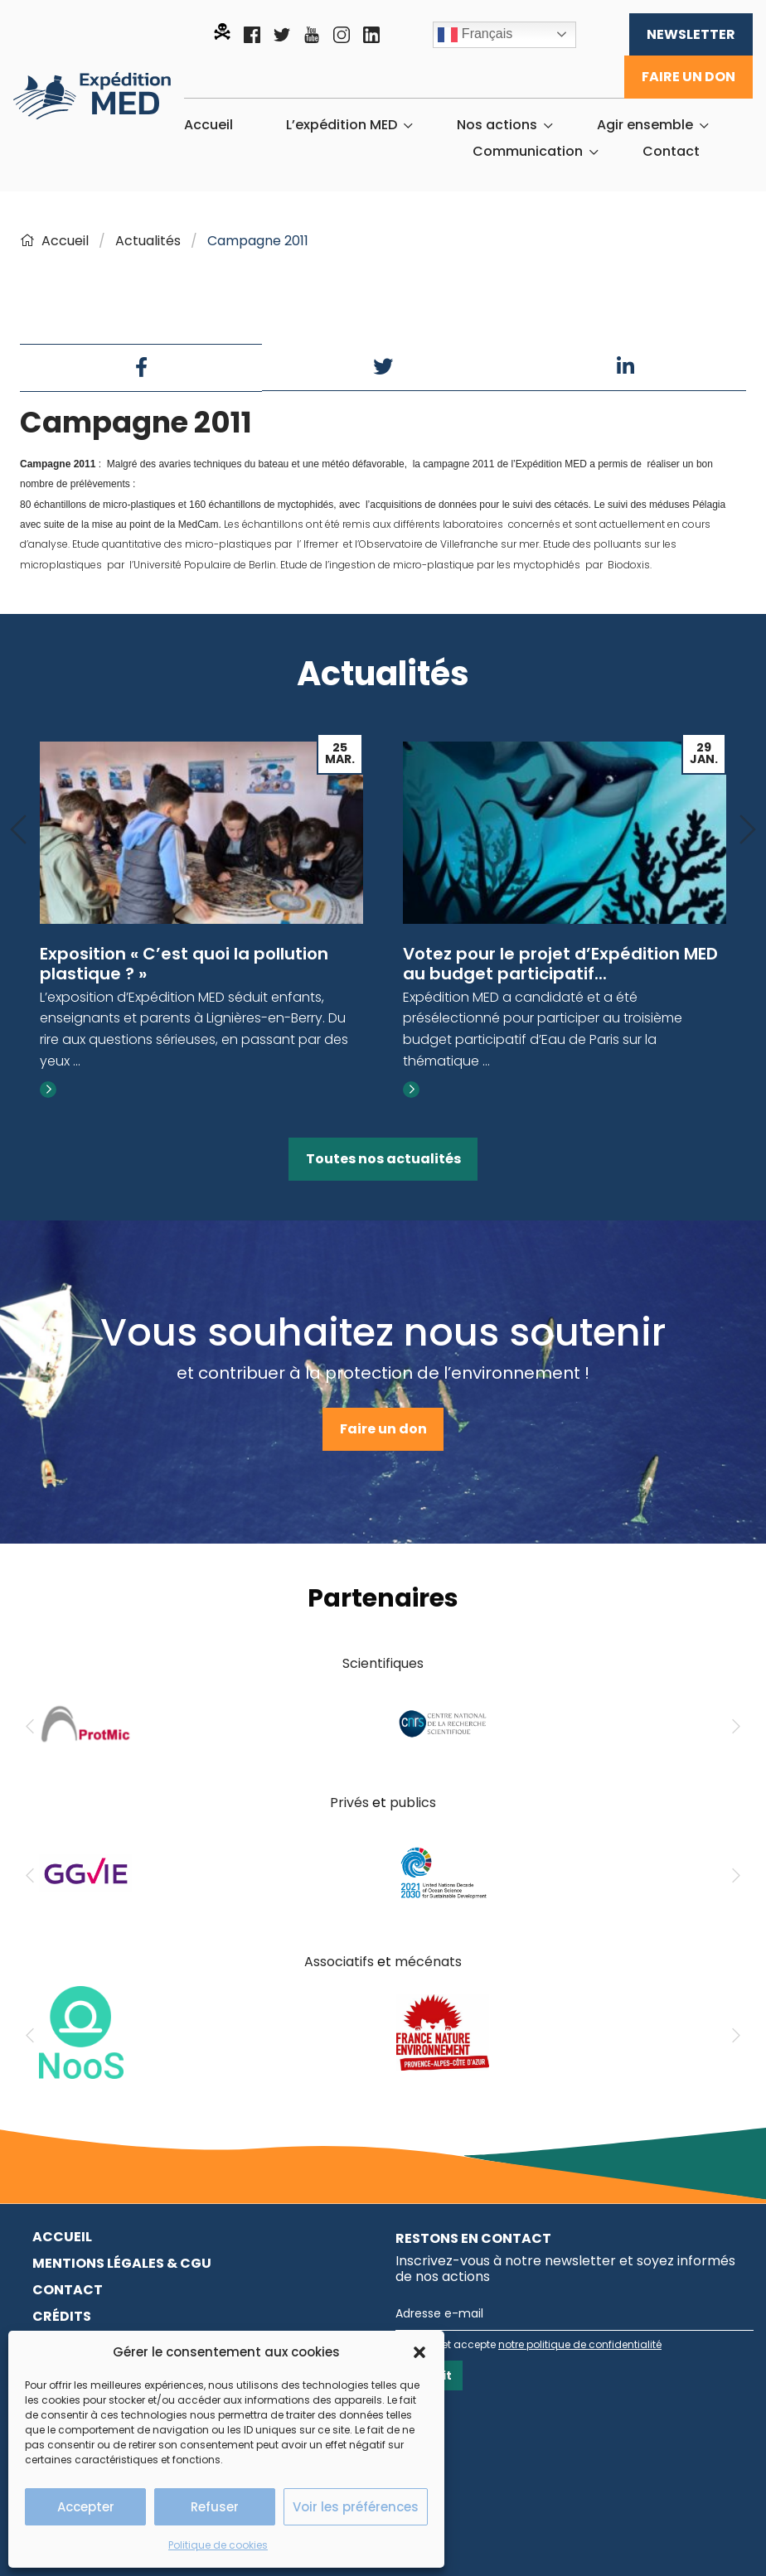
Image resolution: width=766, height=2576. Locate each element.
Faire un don (688, 76)
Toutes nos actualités (383, 1158)
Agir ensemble (645, 125)
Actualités (148, 240)
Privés (349, 1802)
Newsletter (691, 34)
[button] (419, 2352)
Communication (528, 151)
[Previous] (18, 831)
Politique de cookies (218, 2545)
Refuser (215, 2507)
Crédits (61, 2316)
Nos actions (497, 125)
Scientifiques (383, 1663)
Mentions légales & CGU (121, 2263)
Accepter (85, 2507)
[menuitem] (208, 125)
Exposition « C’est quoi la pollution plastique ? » (184, 963)
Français (475, 35)
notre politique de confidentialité (580, 2344)
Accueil (208, 125)
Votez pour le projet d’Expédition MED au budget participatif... (560, 963)
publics (413, 1802)
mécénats (428, 1961)
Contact (671, 151)
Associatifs (339, 1961)
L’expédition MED (341, 125)
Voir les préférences (356, 2507)
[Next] (747, 831)
